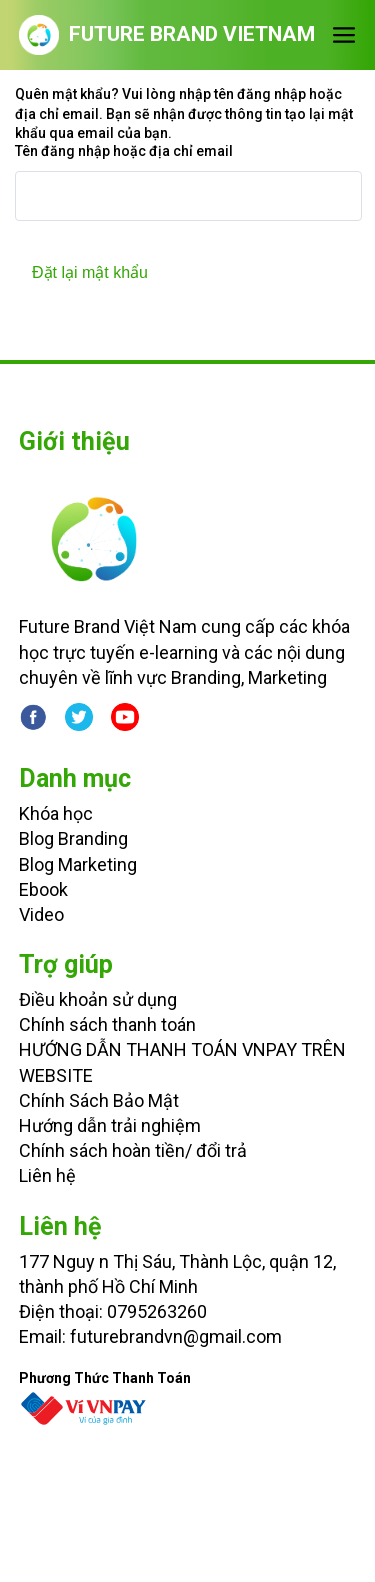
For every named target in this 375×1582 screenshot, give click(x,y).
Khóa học (56, 813)
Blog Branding (73, 838)
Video (41, 914)
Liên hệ (47, 1175)
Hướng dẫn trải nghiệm (110, 1125)
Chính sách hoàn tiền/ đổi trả (133, 1150)
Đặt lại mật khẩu (90, 272)
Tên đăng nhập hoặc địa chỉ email (124, 151)
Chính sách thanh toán (107, 1024)
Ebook (43, 889)
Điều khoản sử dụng (98, 999)
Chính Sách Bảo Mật (99, 1100)
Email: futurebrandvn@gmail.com (150, 1336)
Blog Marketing (78, 864)
